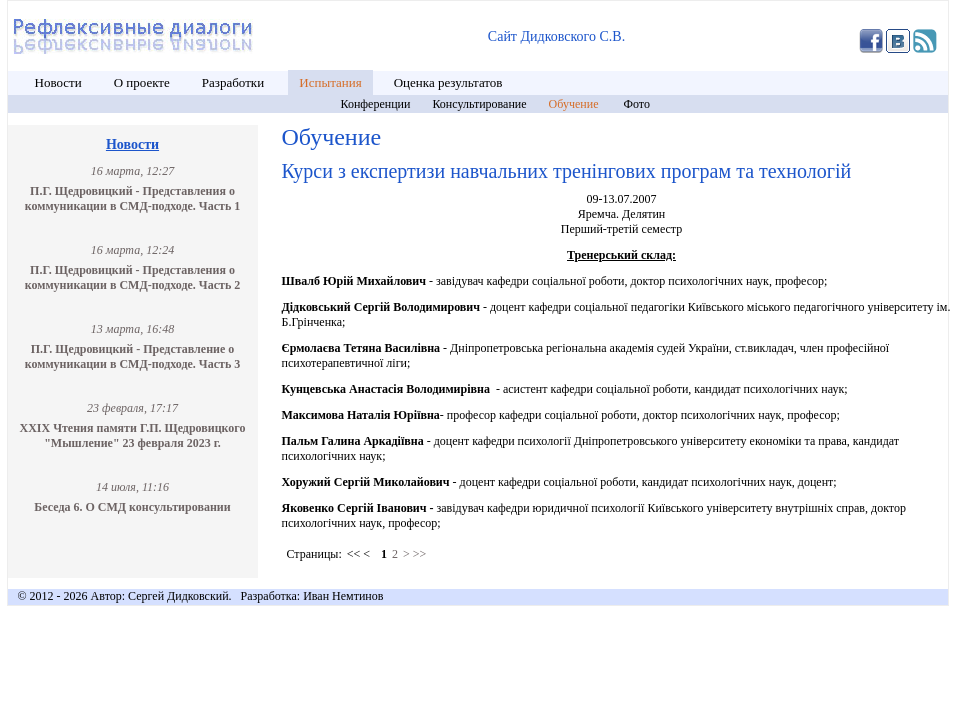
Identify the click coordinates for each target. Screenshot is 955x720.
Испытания (330, 82)
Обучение (575, 104)
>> (420, 554)
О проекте (142, 82)
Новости (58, 82)
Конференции (376, 104)
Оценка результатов (448, 82)
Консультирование (479, 104)
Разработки (235, 82)
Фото (636, 104)
